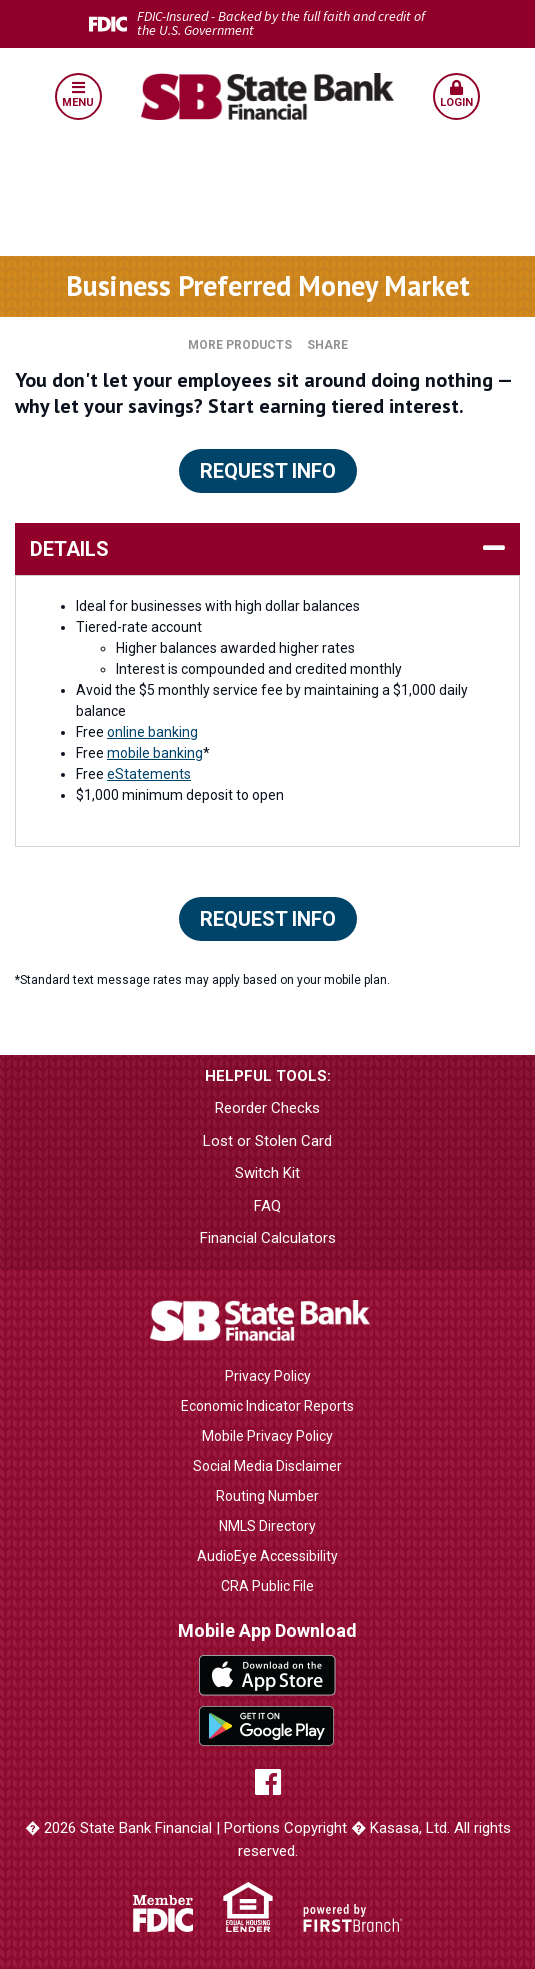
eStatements (149, 774)
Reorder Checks (267, 1108)
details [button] (69, 549)
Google (267, 1726)
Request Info (268, 471)
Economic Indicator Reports (267, 1406)
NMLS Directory (267, 1526)
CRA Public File (267, 1586)
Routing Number (267, 1496)
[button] (78, 96)
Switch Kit (267, 1173)
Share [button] (327, 345)
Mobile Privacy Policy (267, 1436)
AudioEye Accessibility (267, 1556)
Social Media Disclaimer (267, 1466)
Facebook (268, 1782)
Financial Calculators (268, 1238)
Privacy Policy (268, 1376)
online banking (152, 732)
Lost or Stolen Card (267, 1141)
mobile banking (155, 753)
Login (456, 94)
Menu (78, 94)
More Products (240, 345)
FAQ (267, 1206)
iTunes (267, 1675)
